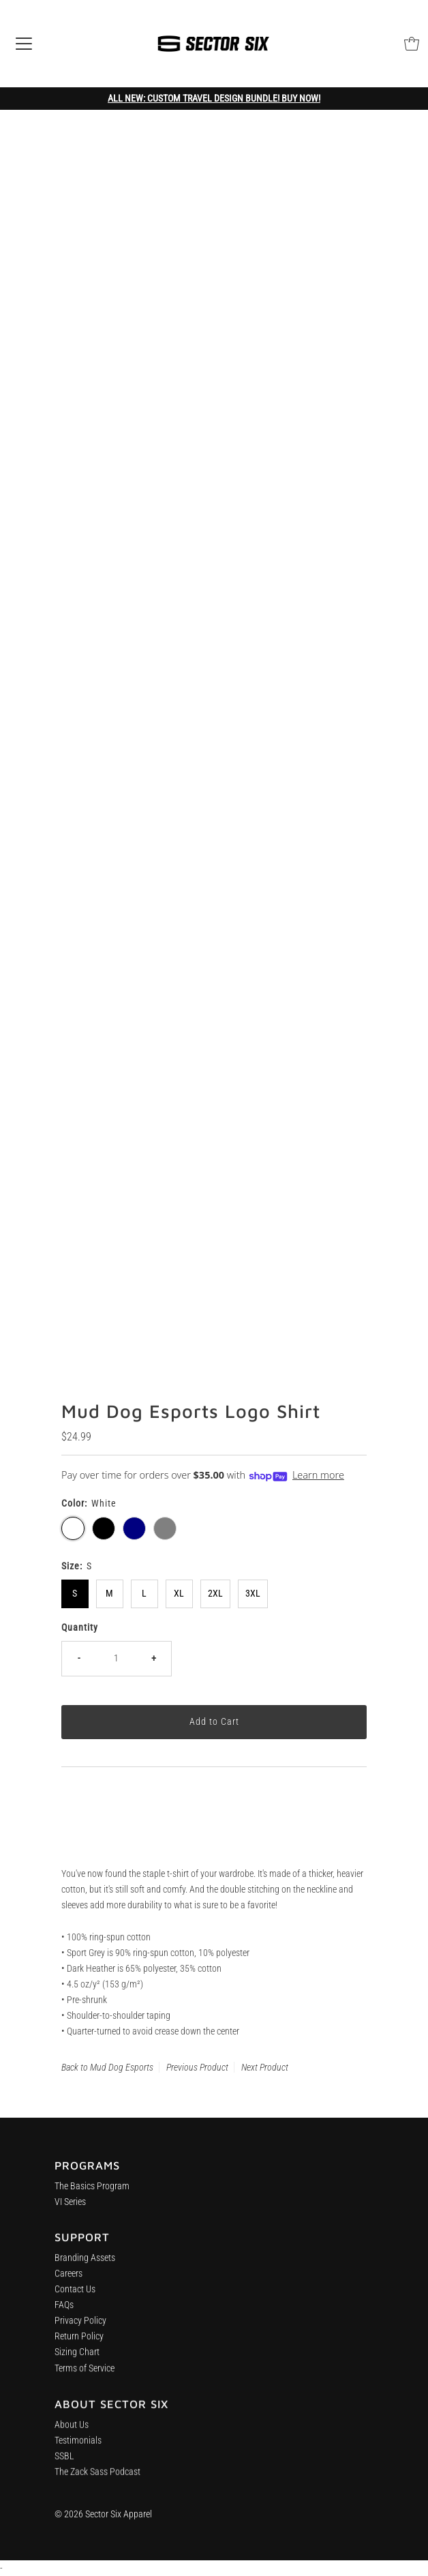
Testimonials (78, 2451)
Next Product (264, 2067)
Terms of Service (84, 2375)
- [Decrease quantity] (79, 1658)
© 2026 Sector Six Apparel (103, 2514)
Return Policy (79, 2344)
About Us (72, 2436)
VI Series (70, 2206)
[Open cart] (411, 43)
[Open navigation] (23, 44)
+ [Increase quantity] (153, 1658)
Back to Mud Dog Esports (107, 2067)
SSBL (64, 2468)
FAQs (64, 2312)
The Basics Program (92, 2189)
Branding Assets (85, 2264)
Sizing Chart (77, 2359)
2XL (215, 1593)
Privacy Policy (80, 2328)
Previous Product (197, 2067)
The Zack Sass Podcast (97, 2483)
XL (179, 1593)
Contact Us (75, 2297)
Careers (68, 2281)
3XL (252, 1593)
